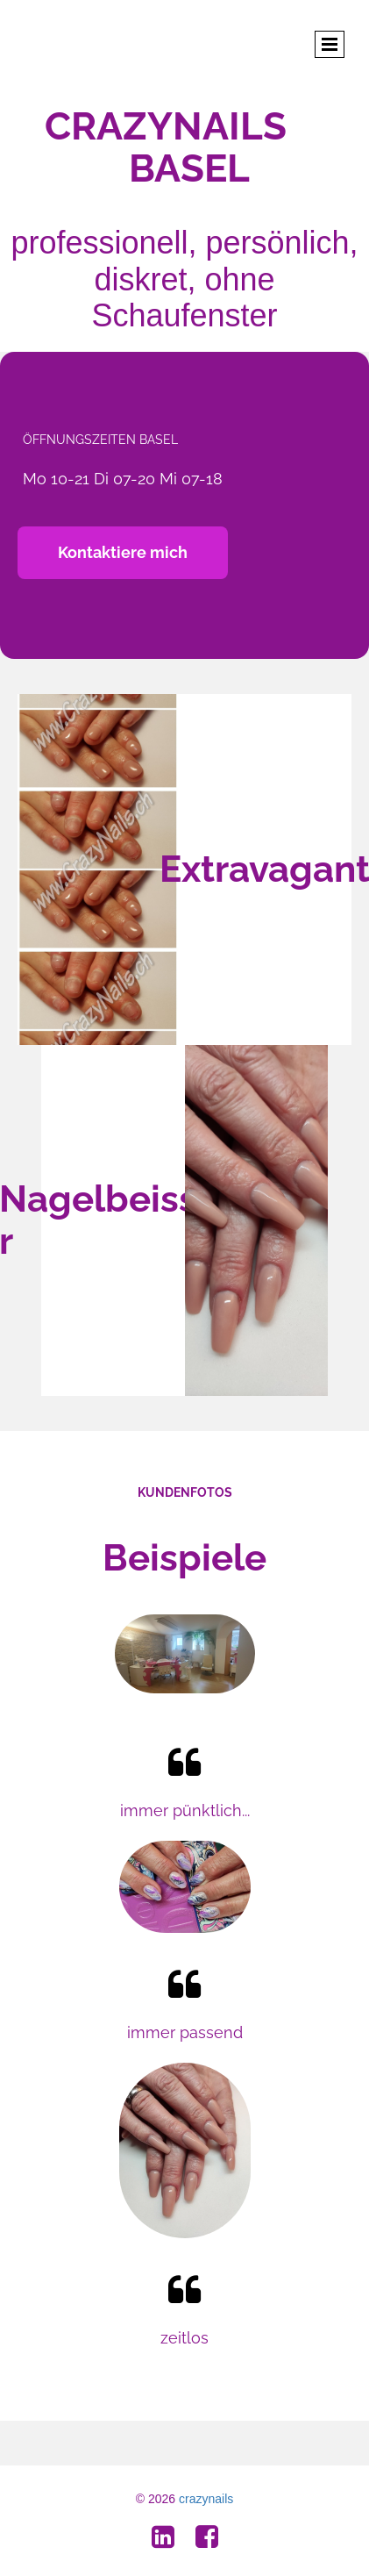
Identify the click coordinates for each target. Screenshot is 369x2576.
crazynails (206, 2499)
